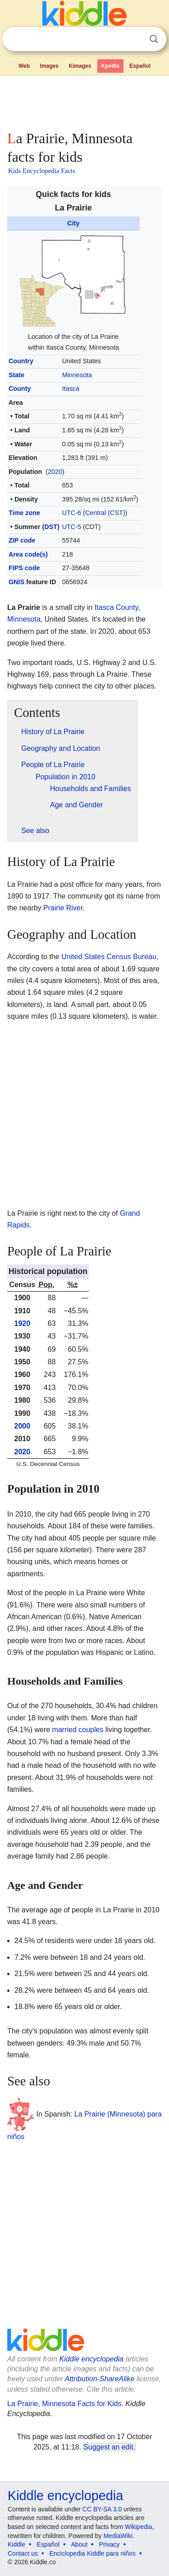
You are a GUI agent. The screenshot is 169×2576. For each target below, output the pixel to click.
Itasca (70, 388)
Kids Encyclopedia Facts (41, 170)
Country (21, 361)
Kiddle (16, 2544)
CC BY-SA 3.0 (102, 2509)
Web (24, 66)
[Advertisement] (84, 101)
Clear (135, 39)
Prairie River (62, 908)
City (73, 223)
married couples (78, 1729)
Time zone (24, 512)
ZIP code (22, 540)
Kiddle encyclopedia (91, 2359)
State (16, 375)
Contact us (23, 2553)
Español (140, 66)
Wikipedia (138, 2526)
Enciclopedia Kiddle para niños (92, 2553)
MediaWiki (117, 2535)
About (79, 2544)
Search (153, 39)
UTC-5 (71, 526)
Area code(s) (28, 554)
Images (49, 66)
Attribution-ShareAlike (99, 2379)
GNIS (16, 581)
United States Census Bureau (108, 956)
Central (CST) (105, 512)
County (20, 388)
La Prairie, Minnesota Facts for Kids (64, 2403)
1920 (22, 1323)
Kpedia (110, 66)
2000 (22, 1426)
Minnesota (77, 375)
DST (50, 526)
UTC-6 (71, 512)
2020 (55, 471)
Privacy (109, 2544)
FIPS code (24, 567)
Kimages (80, 66)
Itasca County (116, 607)
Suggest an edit (108, 2447)
